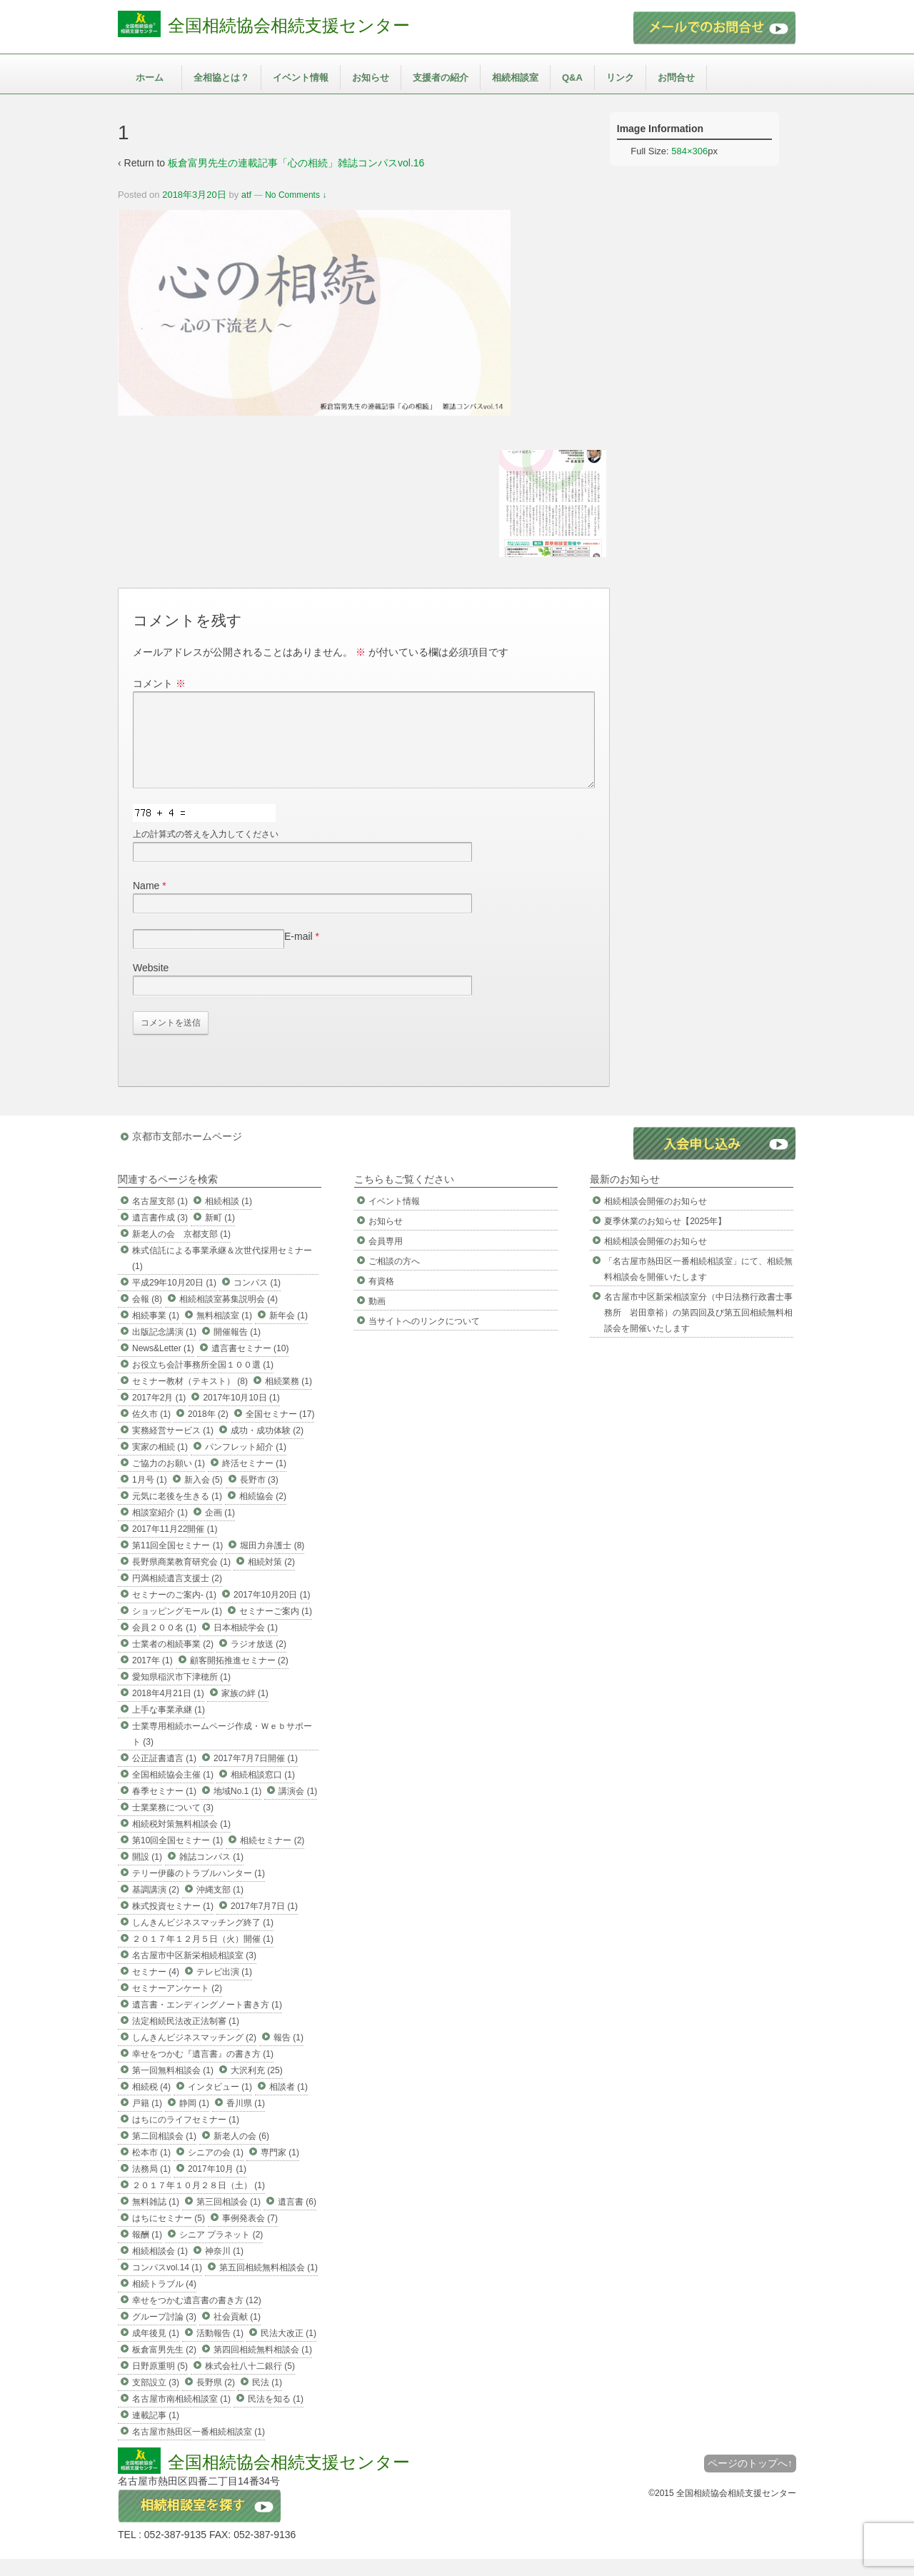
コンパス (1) (257, 1300)
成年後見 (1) (155, 2350)
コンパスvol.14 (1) (167, 2285)
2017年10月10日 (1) (241, 1415)
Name (146, 902)
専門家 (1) (280, 2170)
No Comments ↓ (295, 195)
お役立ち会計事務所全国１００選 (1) (202, 1382)
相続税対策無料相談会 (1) (181, 1841)
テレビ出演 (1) (224, 1989)
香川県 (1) (245, 2120)
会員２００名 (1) (164, 1645)
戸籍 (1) (147, 2120)
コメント (159, 683)
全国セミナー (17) (280, 1431)
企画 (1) (220, 1530)
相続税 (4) (151, 2104)
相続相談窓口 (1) (263, 1792)
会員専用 (385, 1258)
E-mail (298, 953)
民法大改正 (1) (288, 2350)
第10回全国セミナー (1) (177, 1858)
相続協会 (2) (262, 1513)
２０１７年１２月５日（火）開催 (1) (202, 1956)
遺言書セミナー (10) (250, 1365)
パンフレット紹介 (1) (245, 1464)
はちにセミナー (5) (168, 2235)
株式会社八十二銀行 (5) (250, 2383)
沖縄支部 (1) (219, 1907)
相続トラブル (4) (164, 2301)
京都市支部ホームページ (187, 1153)
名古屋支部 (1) (160, 1218)
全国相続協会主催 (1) (173, 1792)
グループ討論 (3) (164, 2334)
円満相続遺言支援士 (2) (177, 1595)
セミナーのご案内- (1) (174, 1612)
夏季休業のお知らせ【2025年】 (665, 1238)
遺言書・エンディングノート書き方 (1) (207, 2022)
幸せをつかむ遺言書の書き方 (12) (196, 2317)
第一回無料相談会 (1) (173, 2088)
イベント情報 (300, 77)
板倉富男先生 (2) (164, 2367)
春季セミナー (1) (164, 1808)
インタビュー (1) (220, 2104)
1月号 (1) (149, 1497)
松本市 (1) (151, 2170)
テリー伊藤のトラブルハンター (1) (198, 1890)
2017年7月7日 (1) (264, 1923)
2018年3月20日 (194, 194)
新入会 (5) (203, 1497)
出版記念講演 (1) (164, 1349)
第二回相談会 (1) (164, 2153)
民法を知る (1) (275, 2416)
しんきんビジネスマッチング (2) (194, 2055)
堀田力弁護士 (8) (272, 1563)
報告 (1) (288, 2055)
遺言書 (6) (297, 2219)
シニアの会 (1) (215, 2170)
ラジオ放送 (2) (258, 1661)
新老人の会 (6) (241, 2153)
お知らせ (370, 77)
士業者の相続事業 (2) (173, 1661)
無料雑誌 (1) (155, 2219)
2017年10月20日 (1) (271, 1612)
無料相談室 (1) (224, 1333)
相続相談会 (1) (160, 2268)
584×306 (689, 151)
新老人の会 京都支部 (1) (181, 1251)
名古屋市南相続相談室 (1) (181, 2416)
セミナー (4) (155, 1989)
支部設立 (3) (155, 2400)
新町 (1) (220, 1235)
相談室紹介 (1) (160, 1530)
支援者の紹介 (440, 77)
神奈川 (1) (224, 2268)
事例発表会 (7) (250, 2235)
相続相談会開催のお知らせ (655, 1218)
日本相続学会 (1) (246, 1645)
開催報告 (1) (237, 1349)
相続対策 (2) (271, 1579)
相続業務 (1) (288, 1398)
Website (151, 985)
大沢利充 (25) (257, 2088)
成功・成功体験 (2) (267, 1448)
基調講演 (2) (155, 1907)
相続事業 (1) (155, 1333)
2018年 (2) (208, 1431)
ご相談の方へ (394, 1278)
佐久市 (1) (151, 1431)
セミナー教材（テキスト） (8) (190, 1398)
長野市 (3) (259, 1497)
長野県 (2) (215, 2400)
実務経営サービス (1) (173, 1448)
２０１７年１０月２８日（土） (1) (198, 2202)
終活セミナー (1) (254, 1480)
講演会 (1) (297, 1808)
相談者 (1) (288, 2104)
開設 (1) (147, 1874)
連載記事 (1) (155, 2432)
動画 (377, 1318)
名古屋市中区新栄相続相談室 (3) (194, 1973)
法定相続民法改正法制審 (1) (185, 2038)
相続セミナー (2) (272, 1858)
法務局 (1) (151, 2186)
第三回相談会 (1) (228, 2219)
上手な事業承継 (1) (168, 1727)
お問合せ (676, 77)
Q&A (572, 77)
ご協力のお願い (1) (168, 1480)
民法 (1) (267, 2400)
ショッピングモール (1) (177, 1628)
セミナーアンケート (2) (177, 2005)
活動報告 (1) (219, 2350)
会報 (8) (147, 1316)
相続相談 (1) (228, 1218)
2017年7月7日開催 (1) (256, 1775)
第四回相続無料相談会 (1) (263, 2367)
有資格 (381, 1298)
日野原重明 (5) (160, 2383)
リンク (620, 77)
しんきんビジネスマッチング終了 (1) (202, 1940)
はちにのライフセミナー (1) (185, 2137)
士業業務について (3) (173, 1825)
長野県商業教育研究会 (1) (181, 1579)
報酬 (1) (147, 2252)
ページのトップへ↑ (750, 2480)
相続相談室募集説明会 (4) (228, 1316)
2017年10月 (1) (217, 2186)
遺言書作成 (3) (160, 1235)
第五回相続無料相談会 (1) (268, 2285)
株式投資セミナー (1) (173, 1923)
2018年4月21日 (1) (168, 1710)
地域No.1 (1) (237, 1808)
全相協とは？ (221, 77)
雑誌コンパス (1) (211, 1874)
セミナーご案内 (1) (275, 1628)
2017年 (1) (152, 1678)
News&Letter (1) (163, 1365)
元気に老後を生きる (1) (177, 1513)
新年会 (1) (288, 1333)
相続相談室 (515, 77)
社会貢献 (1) (237, 2334)
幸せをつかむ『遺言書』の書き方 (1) (202, 2071)
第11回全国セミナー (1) (177, 1563)
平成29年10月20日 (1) (174, 1300)
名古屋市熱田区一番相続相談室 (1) (198, 2449)
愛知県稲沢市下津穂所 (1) (181, 1694)
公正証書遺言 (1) (164, 1775)
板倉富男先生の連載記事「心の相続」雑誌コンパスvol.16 (296, 163)
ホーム (150, 77)
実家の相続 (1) (160, 1464)
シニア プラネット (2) (221, 2252)
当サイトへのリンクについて (424, 1338)
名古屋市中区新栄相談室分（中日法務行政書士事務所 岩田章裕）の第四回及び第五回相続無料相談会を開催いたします (698, 1329)
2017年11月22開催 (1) (174, 1546)
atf (246, 194)
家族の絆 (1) (244, 1710)
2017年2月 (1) (159, 1415)
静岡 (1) (194, 2120)
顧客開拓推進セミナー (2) (239, 1678)
